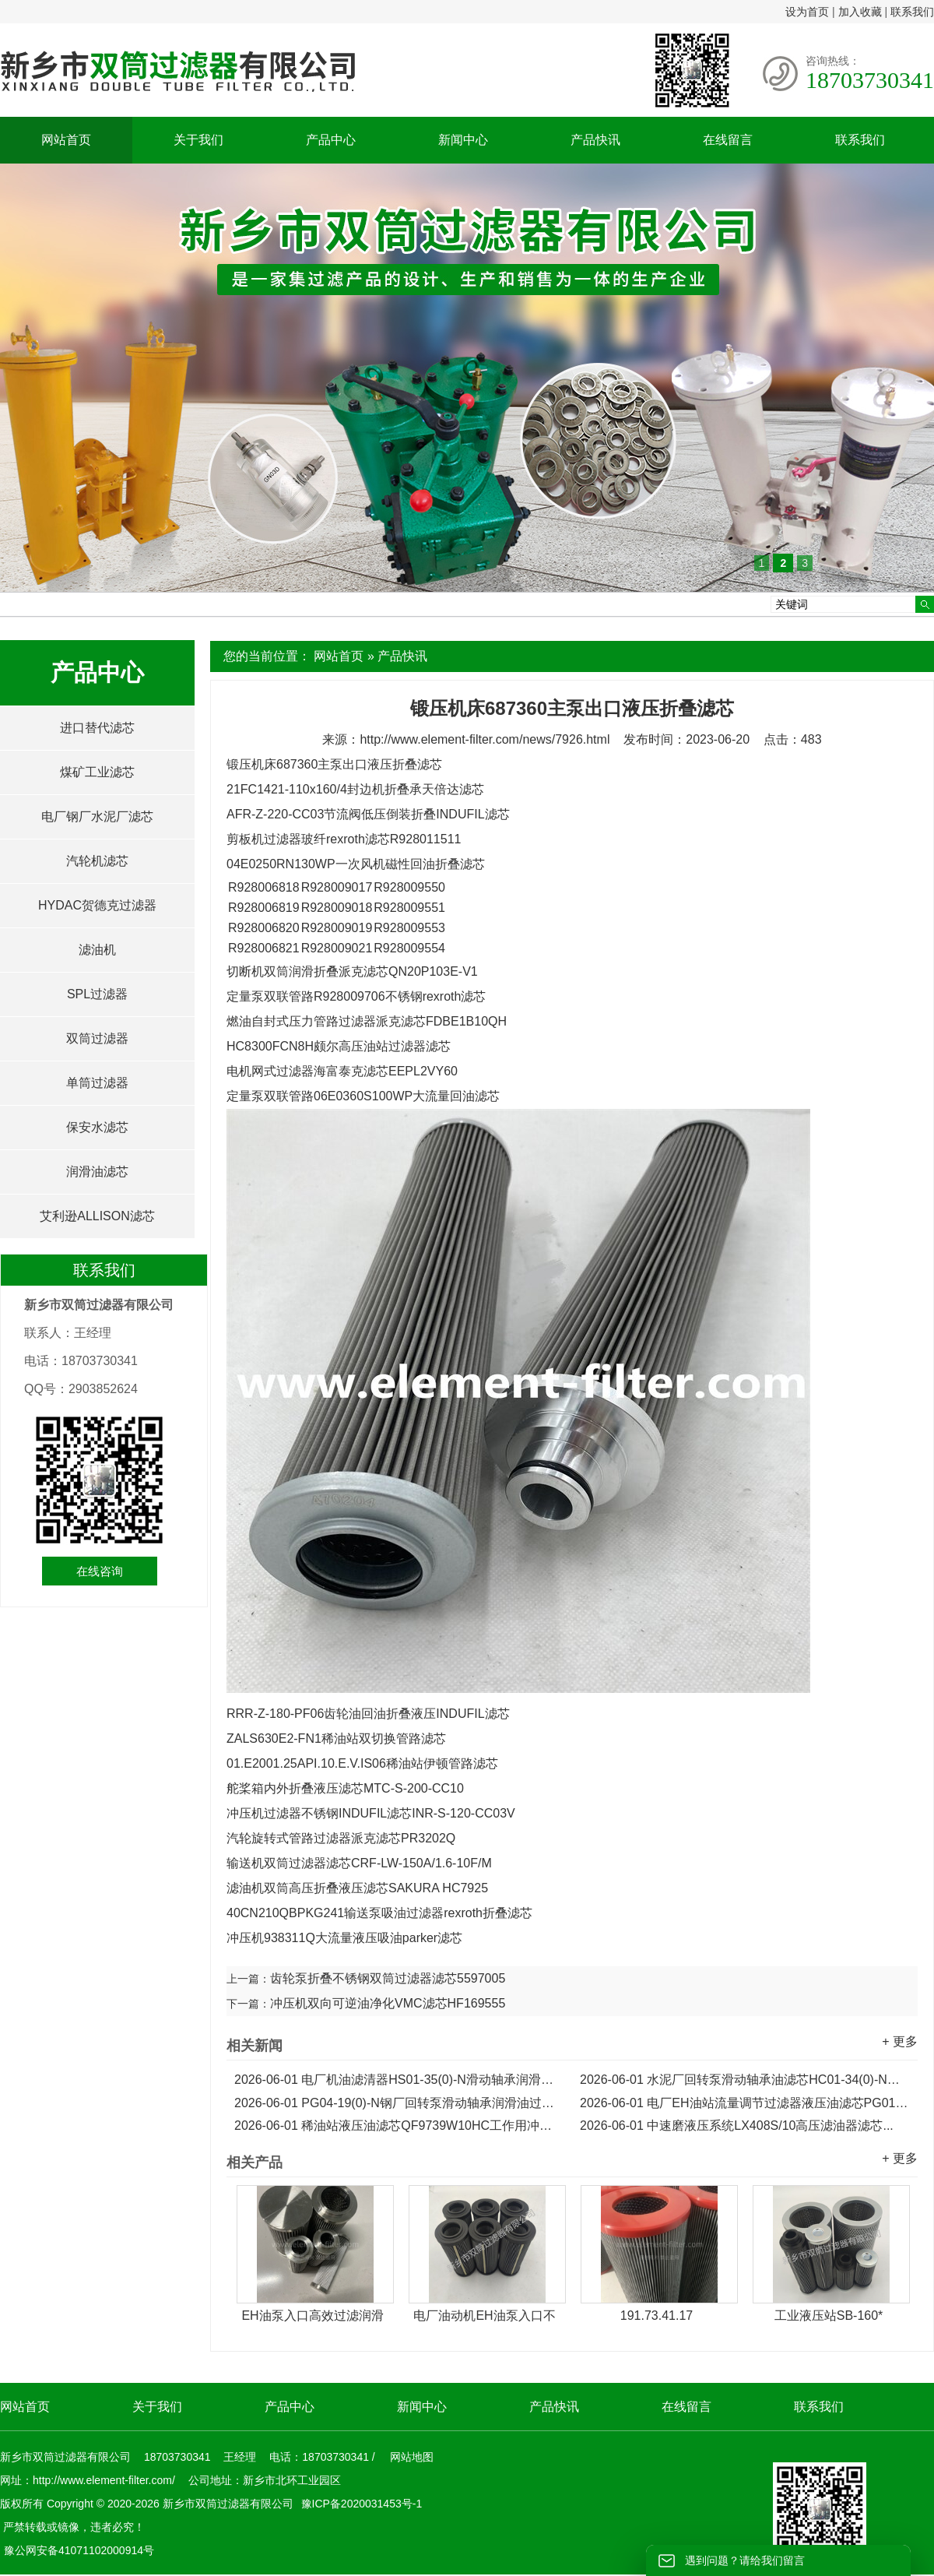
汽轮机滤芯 (97, 860)
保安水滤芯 (97, 1127)
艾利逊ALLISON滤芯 (97, 1216)
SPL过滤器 (97, 994)
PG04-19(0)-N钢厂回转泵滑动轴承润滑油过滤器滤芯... (399, 2103)
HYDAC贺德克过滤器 (97, 905)
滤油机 (97, 949)
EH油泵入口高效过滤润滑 (312, 2315)
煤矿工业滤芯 (97, 772)
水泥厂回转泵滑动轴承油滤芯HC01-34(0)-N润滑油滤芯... (745, 2079)
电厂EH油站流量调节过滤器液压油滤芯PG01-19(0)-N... (745, 2103)
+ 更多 (900, 2041)
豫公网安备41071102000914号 (79, 2550)
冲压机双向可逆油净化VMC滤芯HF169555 (387, 2003)
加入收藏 (860, 11)
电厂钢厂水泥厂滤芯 (97, 816)
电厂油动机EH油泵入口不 (484, 2315)
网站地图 (412, 2457)
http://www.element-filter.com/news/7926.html (484, 739)
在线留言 (728, 139)
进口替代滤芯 (97, 727)
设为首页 (807, 11)
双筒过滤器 (97, 1038)
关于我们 (198, 139)
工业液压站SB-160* (828, 2315)
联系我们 (912, 11)
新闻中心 (463, 139)
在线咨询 (99, 1571)
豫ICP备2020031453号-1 (360, 2503)
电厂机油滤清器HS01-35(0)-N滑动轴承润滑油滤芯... (399, 2079)
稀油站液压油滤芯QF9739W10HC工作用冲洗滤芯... (399, 2125)
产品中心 (331, 139)
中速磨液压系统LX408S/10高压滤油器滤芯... (737, 2125)
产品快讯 (595, 139)
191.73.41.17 (656, 2315)
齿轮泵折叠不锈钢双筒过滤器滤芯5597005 (387, 1978)
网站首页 (66, 139)
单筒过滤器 (97, 1082)
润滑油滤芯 (97, 1171)
